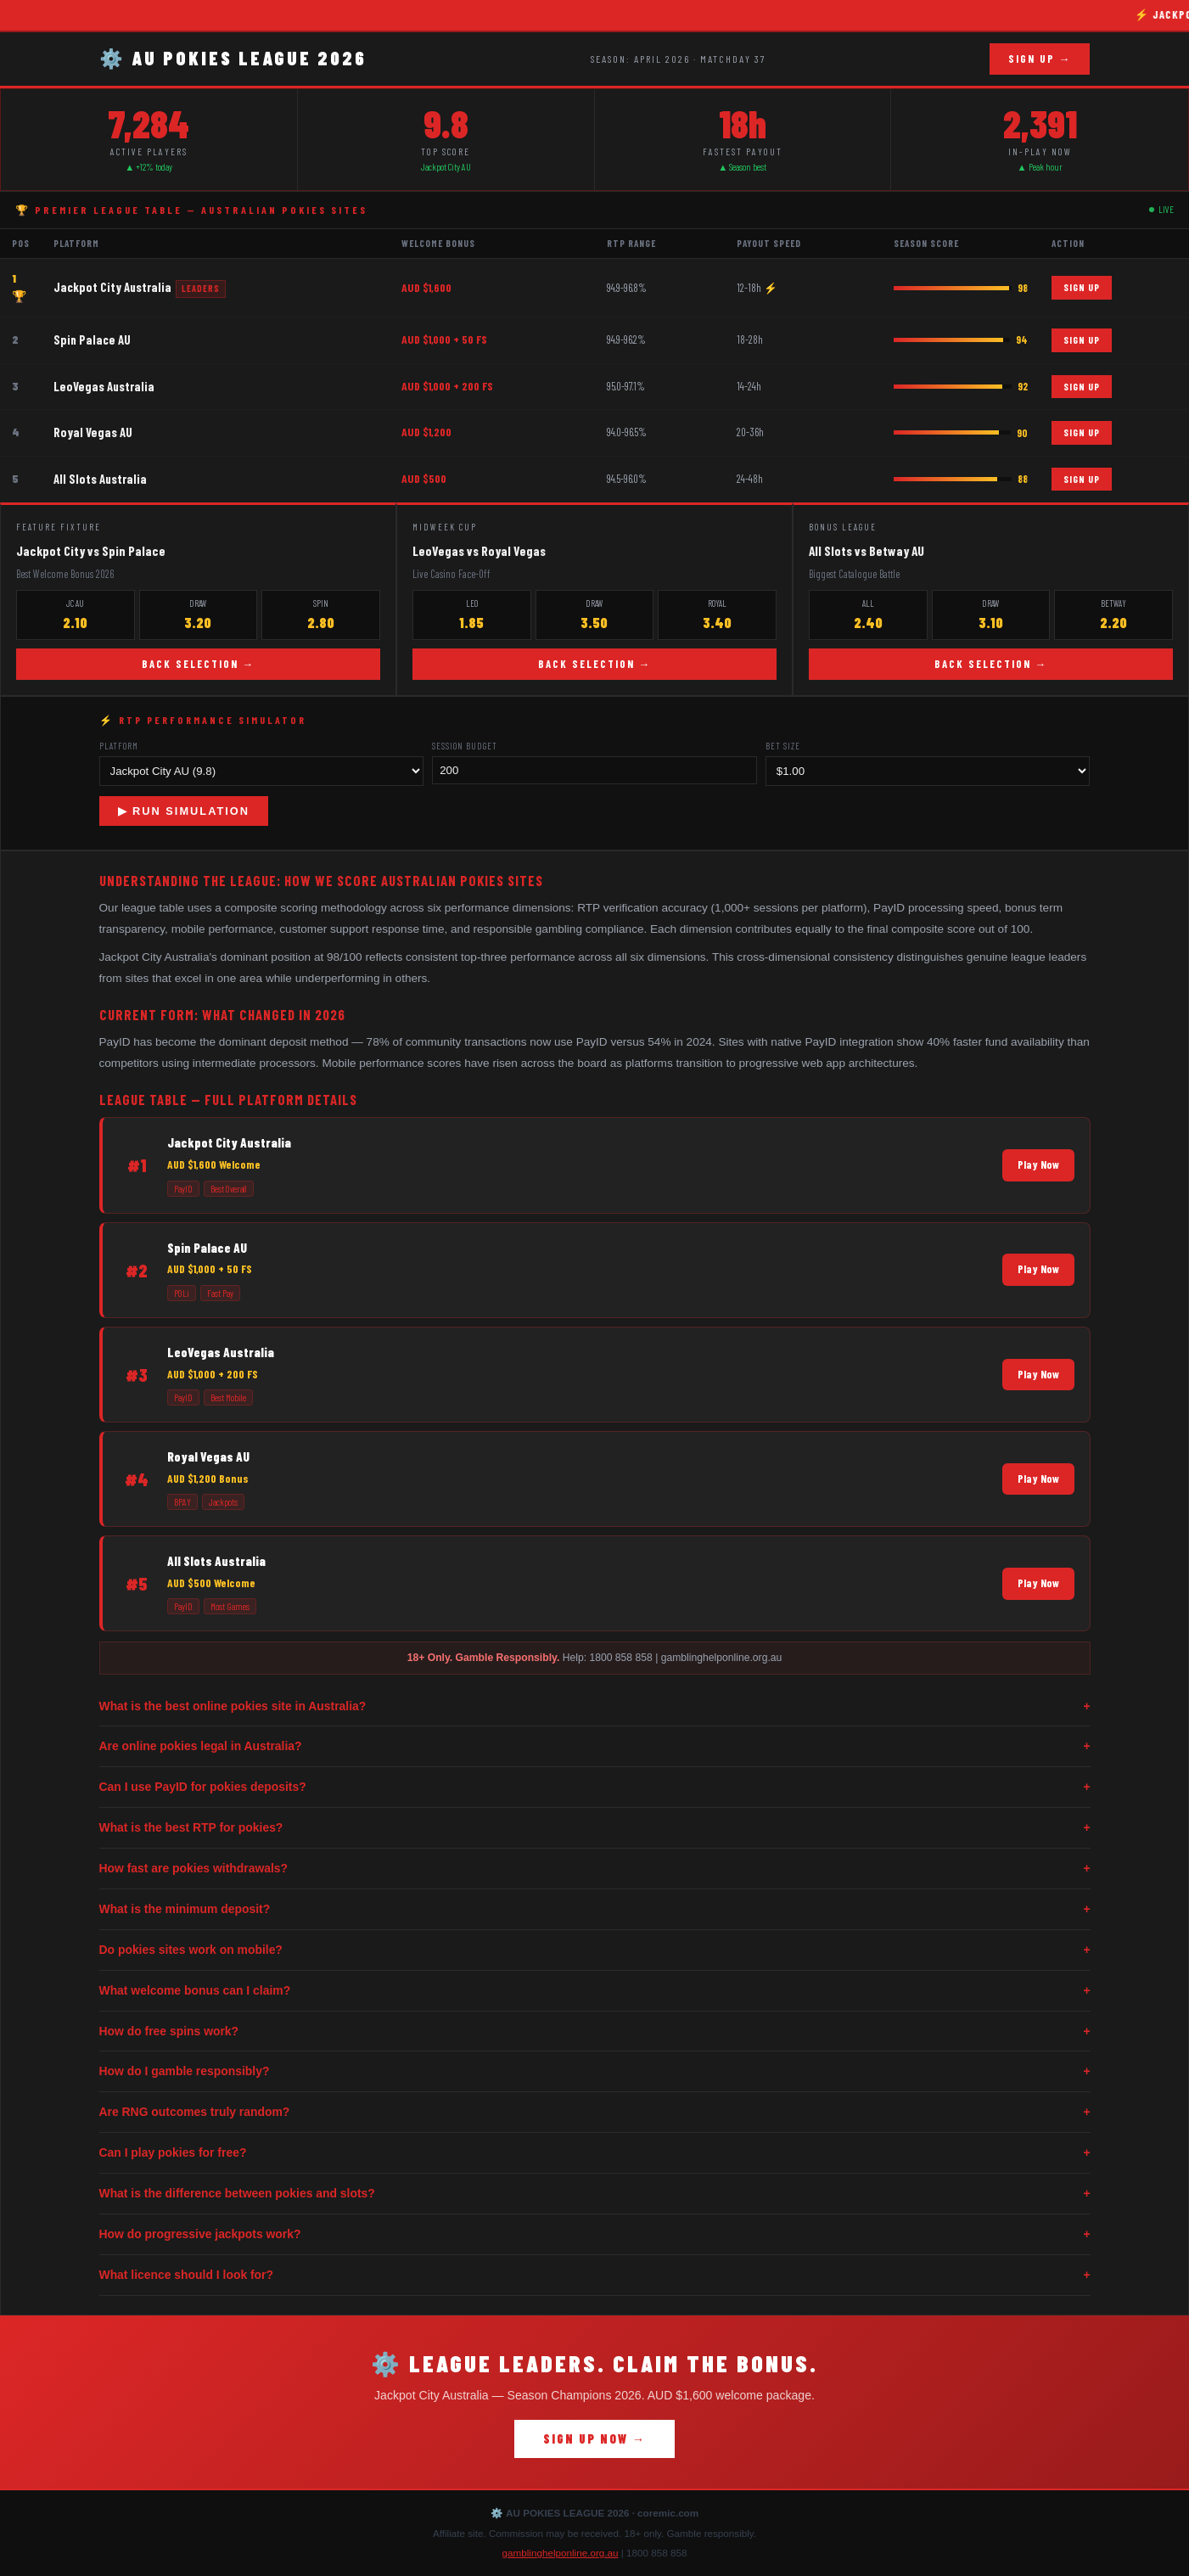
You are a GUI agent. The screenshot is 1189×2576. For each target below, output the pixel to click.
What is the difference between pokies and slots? (595, 2194)
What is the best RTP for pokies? (595, 1828)
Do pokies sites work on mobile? (595, 1950)
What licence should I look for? (595, 2275)
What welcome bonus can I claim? (595, 1991)
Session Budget (464, 745)
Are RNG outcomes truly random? (595, 2112)
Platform (118, 745)
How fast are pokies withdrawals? (595, 1868)
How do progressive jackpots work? (595, 2234)
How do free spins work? (595, 2031)
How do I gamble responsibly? (595, 2071)
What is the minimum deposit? (595, 1909)
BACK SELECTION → (198, 664)
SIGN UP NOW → (594, 2439)
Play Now (1038, 1164)
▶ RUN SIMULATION (184, 811)
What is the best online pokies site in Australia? (595, 1706)
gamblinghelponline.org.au (560, 2552)
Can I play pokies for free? (595, 2153)
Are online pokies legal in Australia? (595, 1746)
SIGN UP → (1040, 58)
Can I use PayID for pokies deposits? (595, 1787)
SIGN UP (1081, 287)
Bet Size (783, 745)
